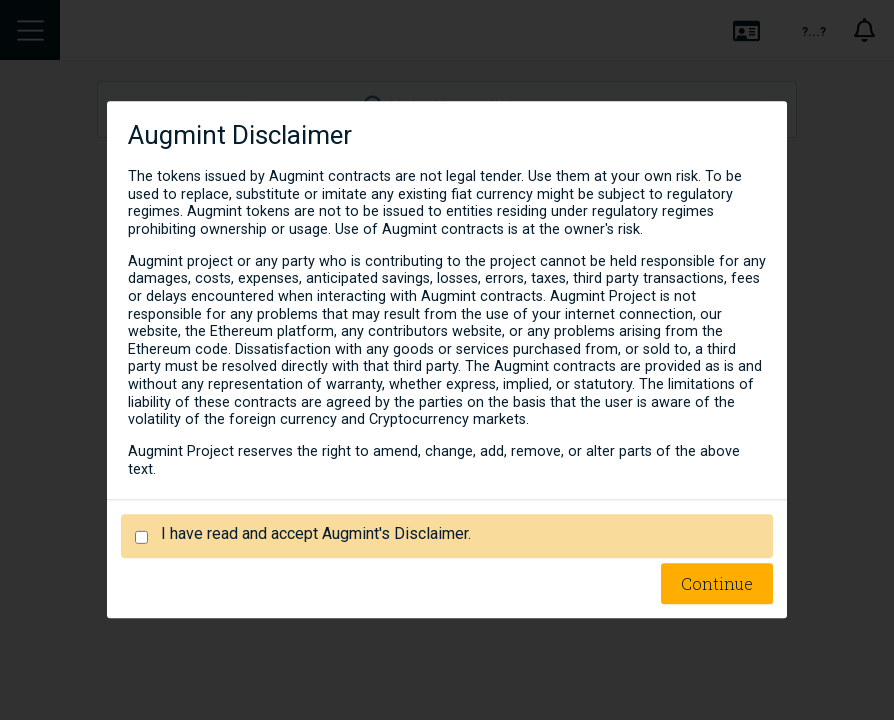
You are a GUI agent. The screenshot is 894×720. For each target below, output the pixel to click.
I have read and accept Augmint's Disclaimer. (316, 534)
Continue (717, 584)
